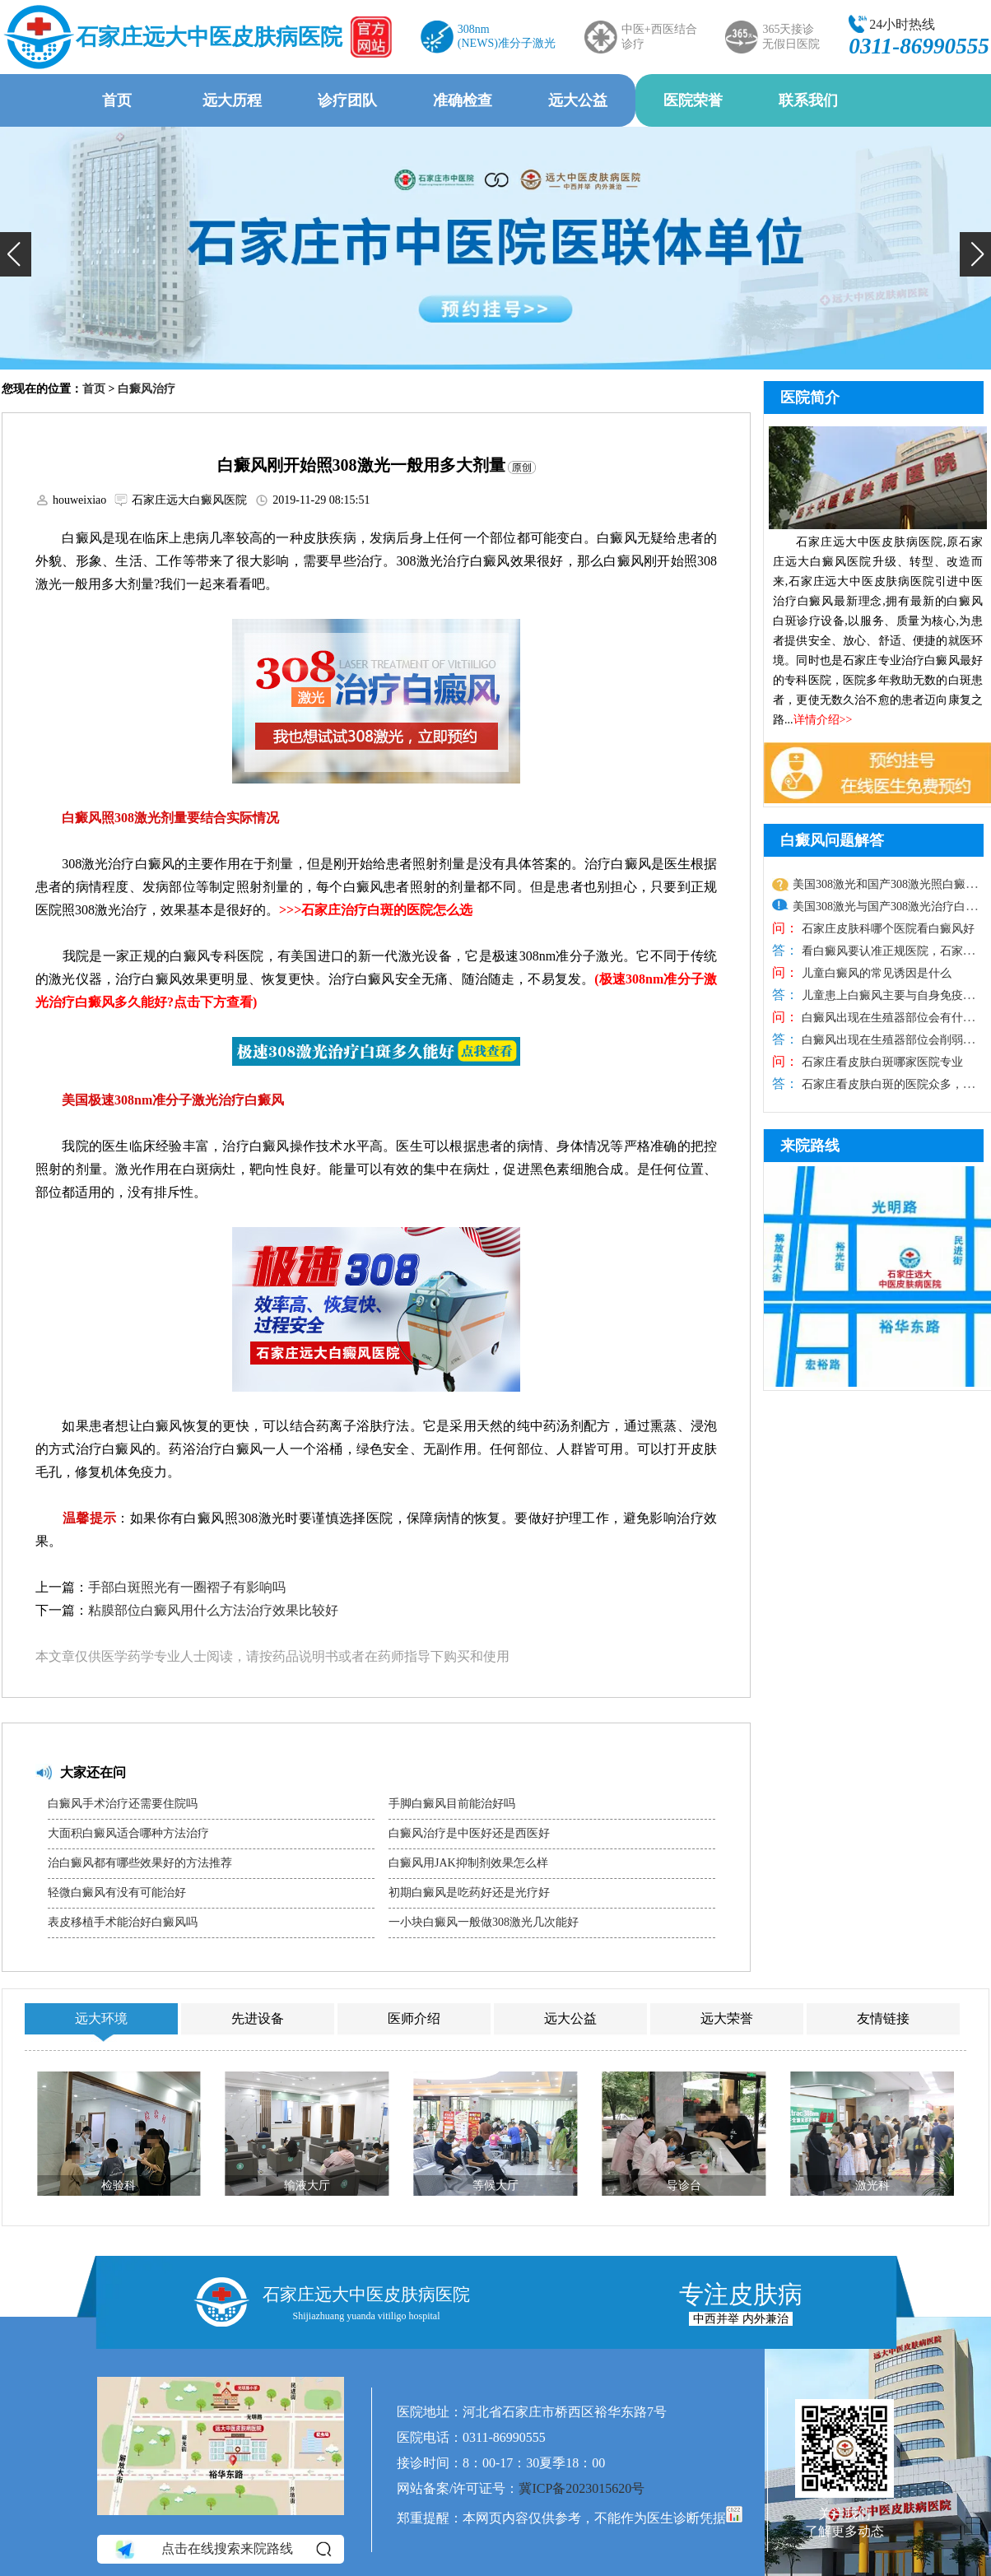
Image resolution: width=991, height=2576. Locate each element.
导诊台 (684, 2185)
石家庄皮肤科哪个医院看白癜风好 (886, 929)
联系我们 (808, 100)
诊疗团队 (347, 100)
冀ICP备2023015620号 (581, 2488)
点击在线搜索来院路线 (222, 2548)
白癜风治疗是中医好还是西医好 (469, 1833)
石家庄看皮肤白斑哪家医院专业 (880, 1062)
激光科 (872, 2185)
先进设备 (257, 2018)
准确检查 (462, 100)
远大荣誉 (726, 2018)
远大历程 (232, 100)
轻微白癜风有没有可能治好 (117, 1892)
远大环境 (101, 2018)
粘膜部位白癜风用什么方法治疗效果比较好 (213, 1610)
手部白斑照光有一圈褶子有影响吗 (187, 1587)
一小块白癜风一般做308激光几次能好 (483, 1922)
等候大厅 (495, 2185)
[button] (15, 254)
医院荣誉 (693, 100)
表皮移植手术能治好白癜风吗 (123, 1922)
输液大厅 (307, 2185)
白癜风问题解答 (832, 840)
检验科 (118, 2185)
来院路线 (810, 1145)
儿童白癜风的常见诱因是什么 (874, 973)
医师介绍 (414, 2018)
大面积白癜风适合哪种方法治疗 (128, 1833)
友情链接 (883, 2018)
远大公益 (577, 100)
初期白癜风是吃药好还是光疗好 (469, 1892)
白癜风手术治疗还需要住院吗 (123, 1803)
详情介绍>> (823, 720)
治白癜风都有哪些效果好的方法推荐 (140, 1863)
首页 (117, 100)
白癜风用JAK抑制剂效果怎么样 (468, 1863)
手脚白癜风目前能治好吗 (451, 1803)
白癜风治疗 (146, 389)
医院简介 (810, 397)
